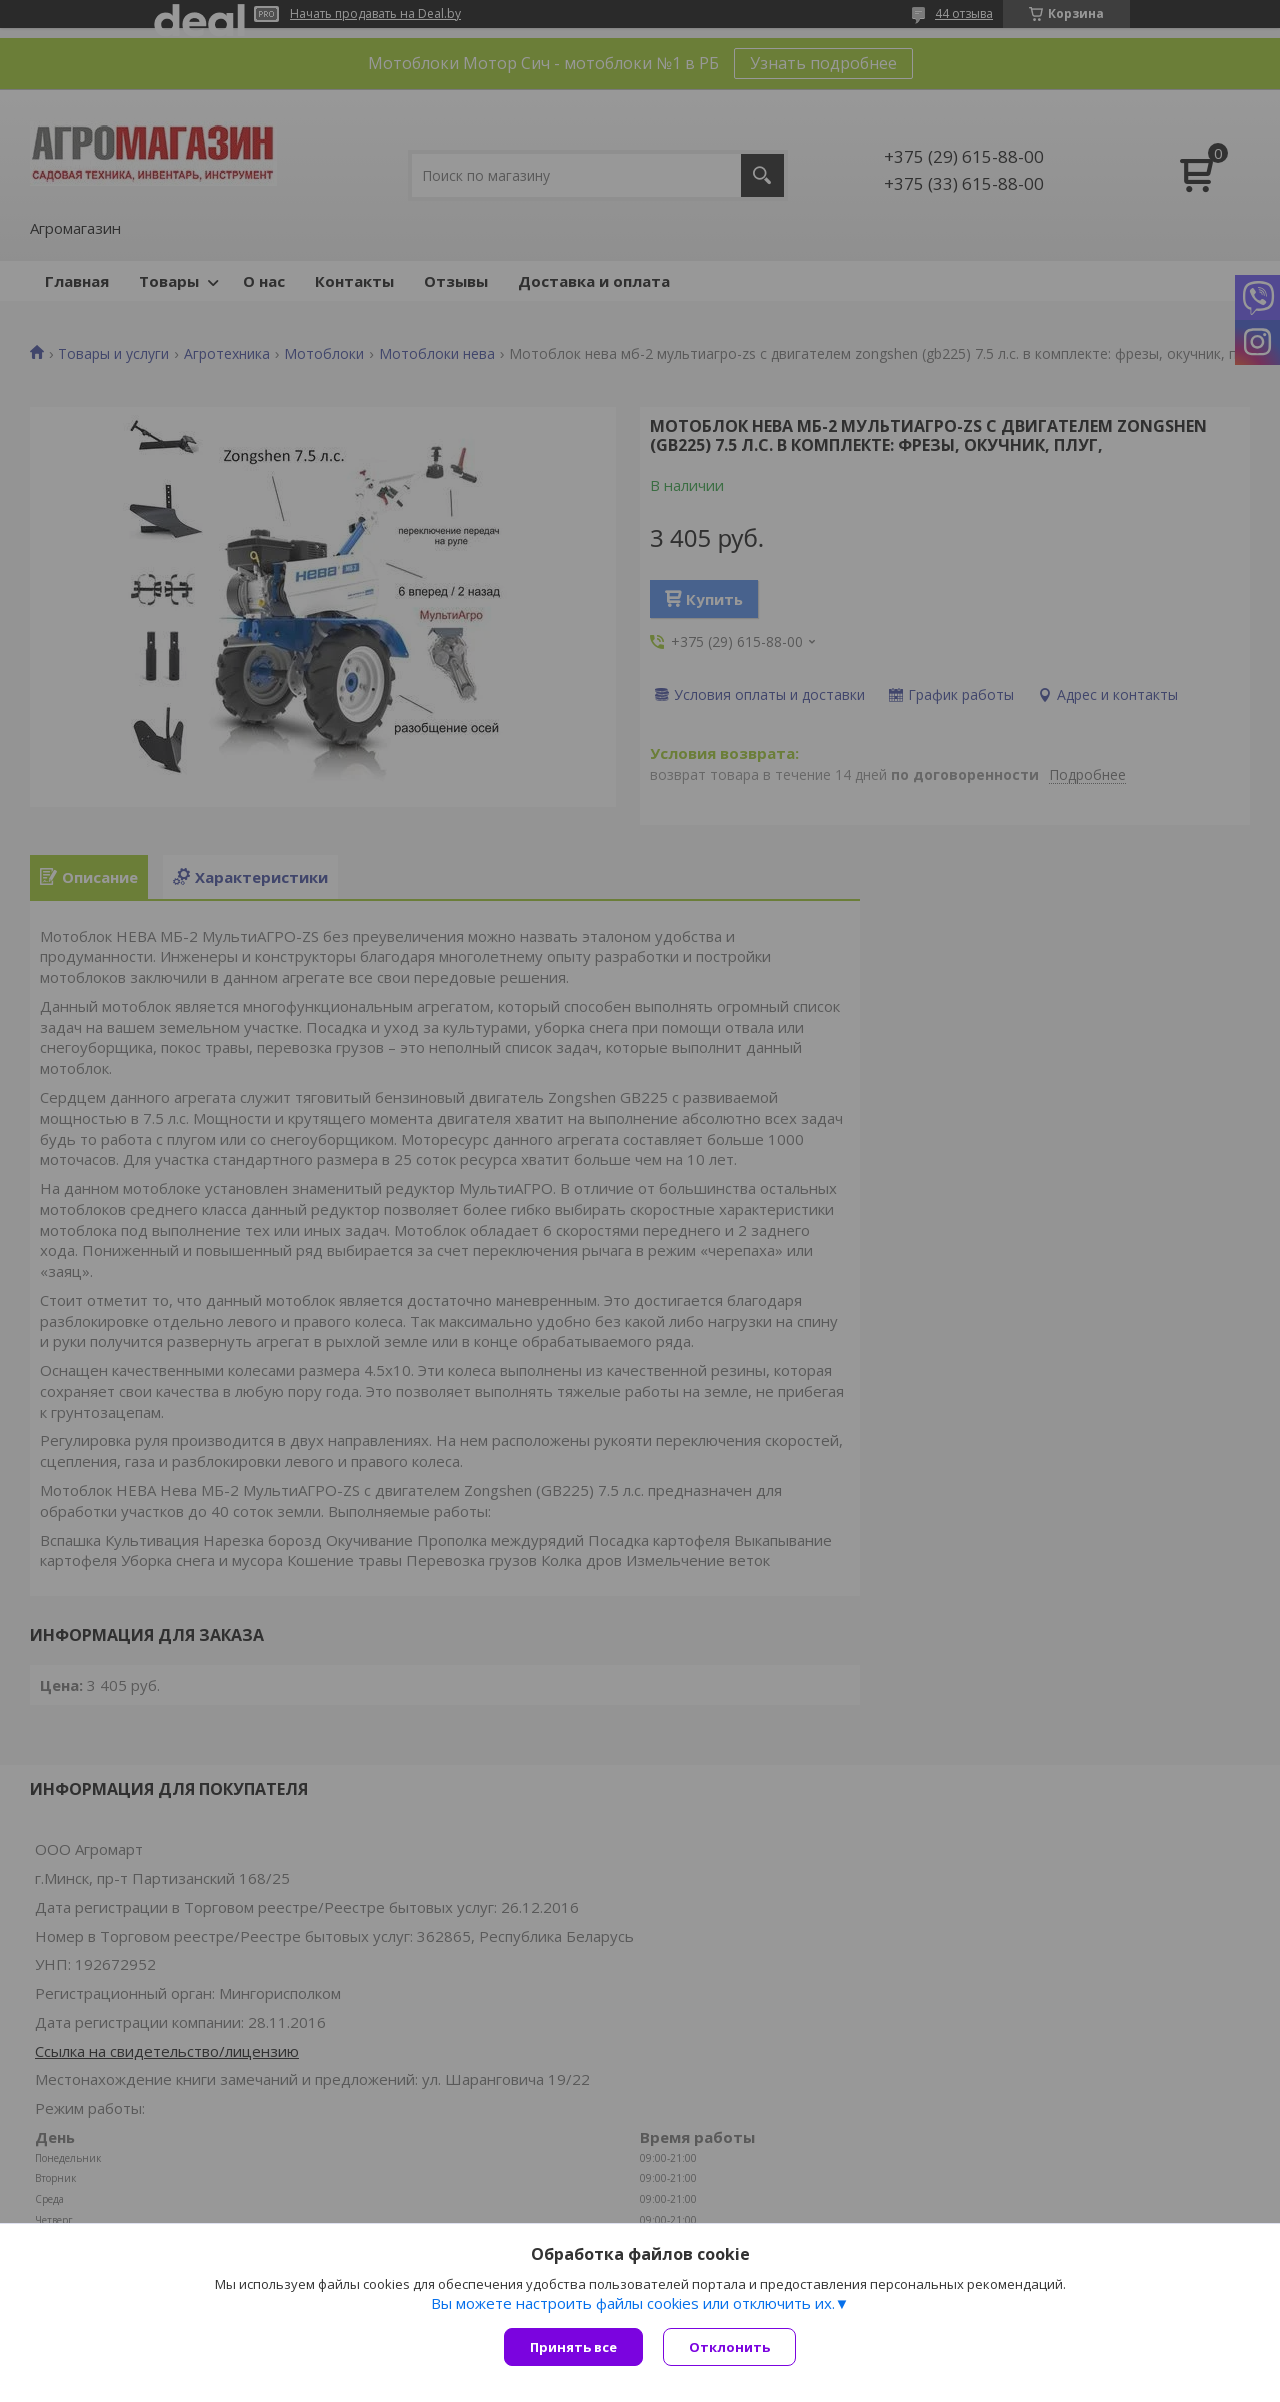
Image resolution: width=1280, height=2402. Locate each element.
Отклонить (729, 2347)
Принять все (573, 2347)
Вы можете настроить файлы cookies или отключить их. (633, 2303)
